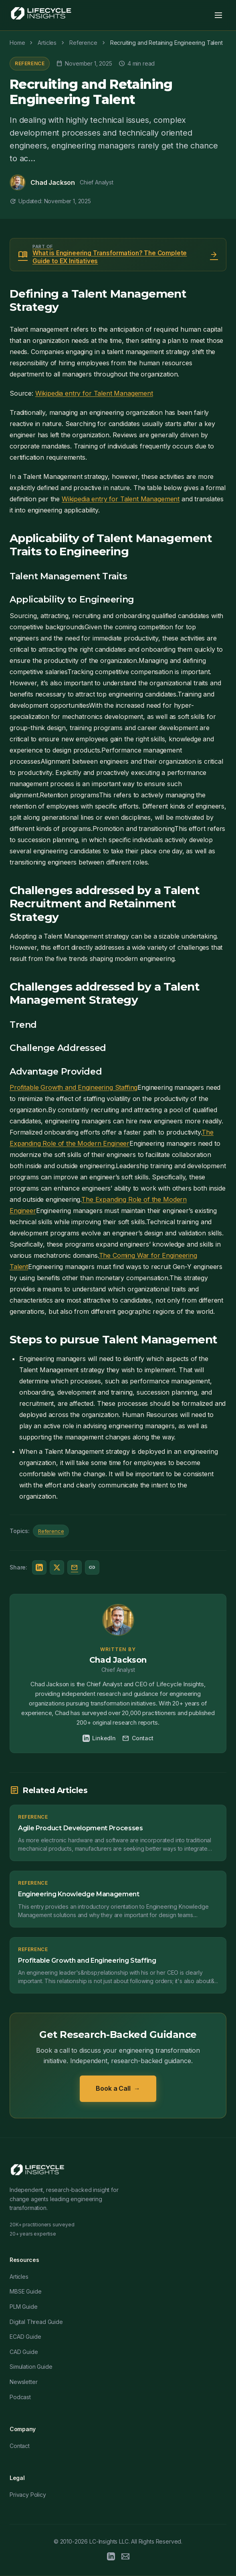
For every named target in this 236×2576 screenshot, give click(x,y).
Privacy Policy (28, 2494)
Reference (29, 63)
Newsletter (23, 2381)
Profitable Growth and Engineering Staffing (73, 1087)
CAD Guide (24, 2351)
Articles (19, 2276)
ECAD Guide (25, 2336)
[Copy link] (92, 1567)
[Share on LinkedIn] (39, 1567)
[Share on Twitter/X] (57, 1567)
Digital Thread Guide (36, 2321)
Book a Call (118, 2089)
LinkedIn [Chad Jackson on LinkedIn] (99, 1738)
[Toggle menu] (218, 15)
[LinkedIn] (111, 2557)
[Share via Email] (74, 1567)
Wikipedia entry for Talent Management (94, 393)
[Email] (125, 2557)
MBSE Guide (25, 2291)
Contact (137, 1738)
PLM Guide (24, 2306)
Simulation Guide (31, 2366)
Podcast (20, 2397)
